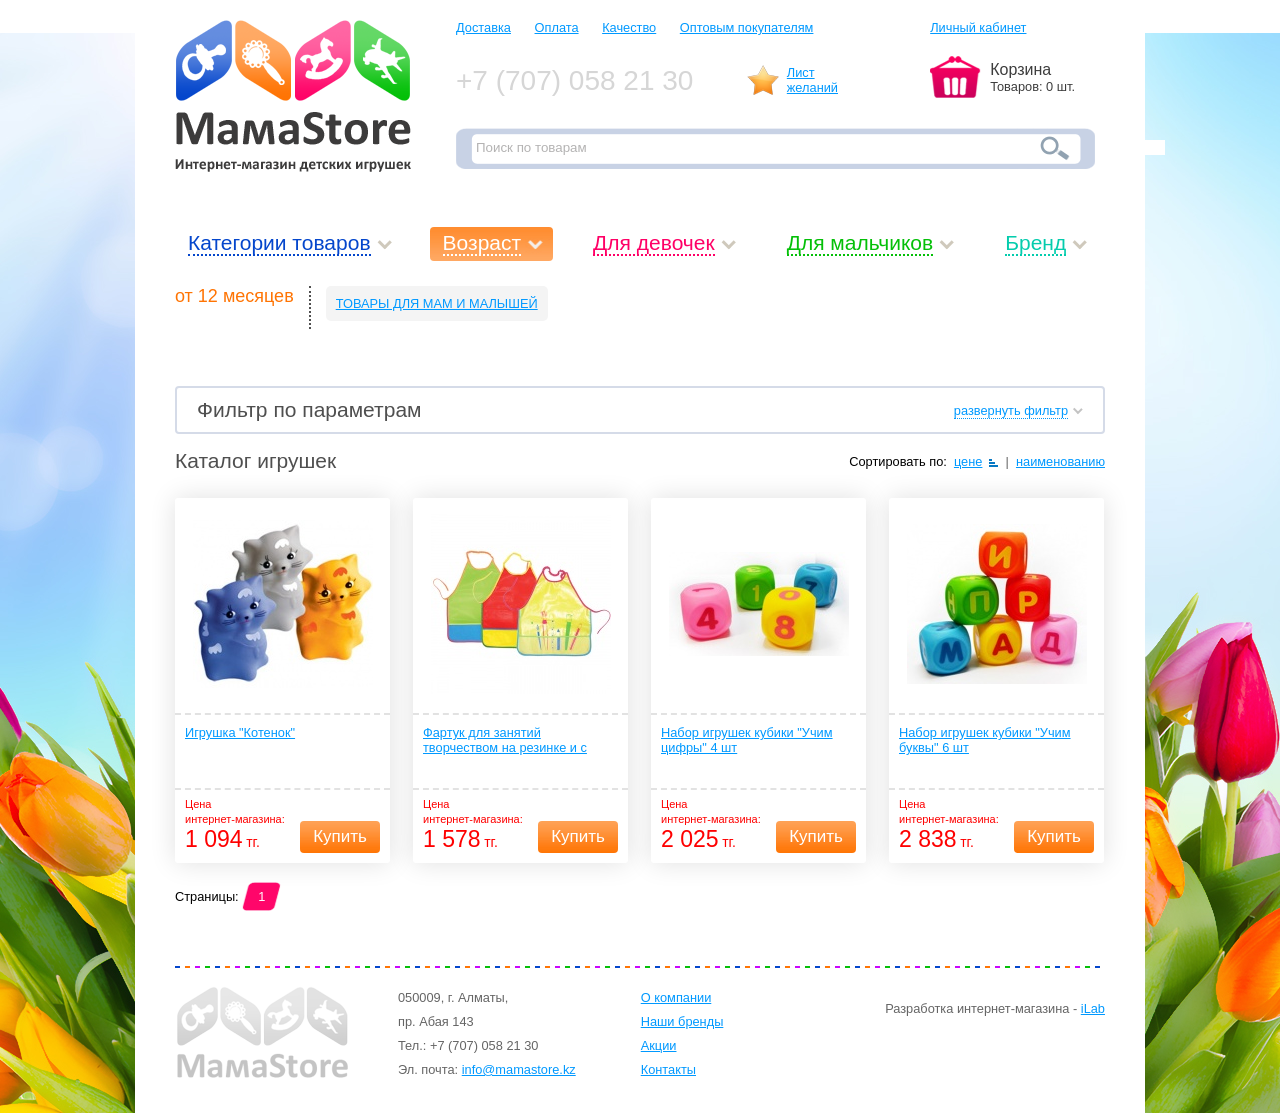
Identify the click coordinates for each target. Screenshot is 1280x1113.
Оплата (557, 27)
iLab (1093, 1008)
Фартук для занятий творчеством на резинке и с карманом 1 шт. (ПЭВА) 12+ (505, 741)
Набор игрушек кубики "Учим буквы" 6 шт (985, 740)
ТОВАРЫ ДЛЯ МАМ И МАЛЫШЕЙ (437, 303)
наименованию (1060, 461)
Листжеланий (812, 80)
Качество (629, 27)
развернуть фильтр (1011, 410)
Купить (340, 836)
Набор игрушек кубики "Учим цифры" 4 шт (747, 740)
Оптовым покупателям (747, 27)
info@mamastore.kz (519, 1069)
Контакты (668, 1069)
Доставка (483, 27)
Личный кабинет (978, 27)
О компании (676, 997)
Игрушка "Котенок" (240, 732)
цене (968, 461)
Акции (659, 1045)
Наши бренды (682, 1021)
